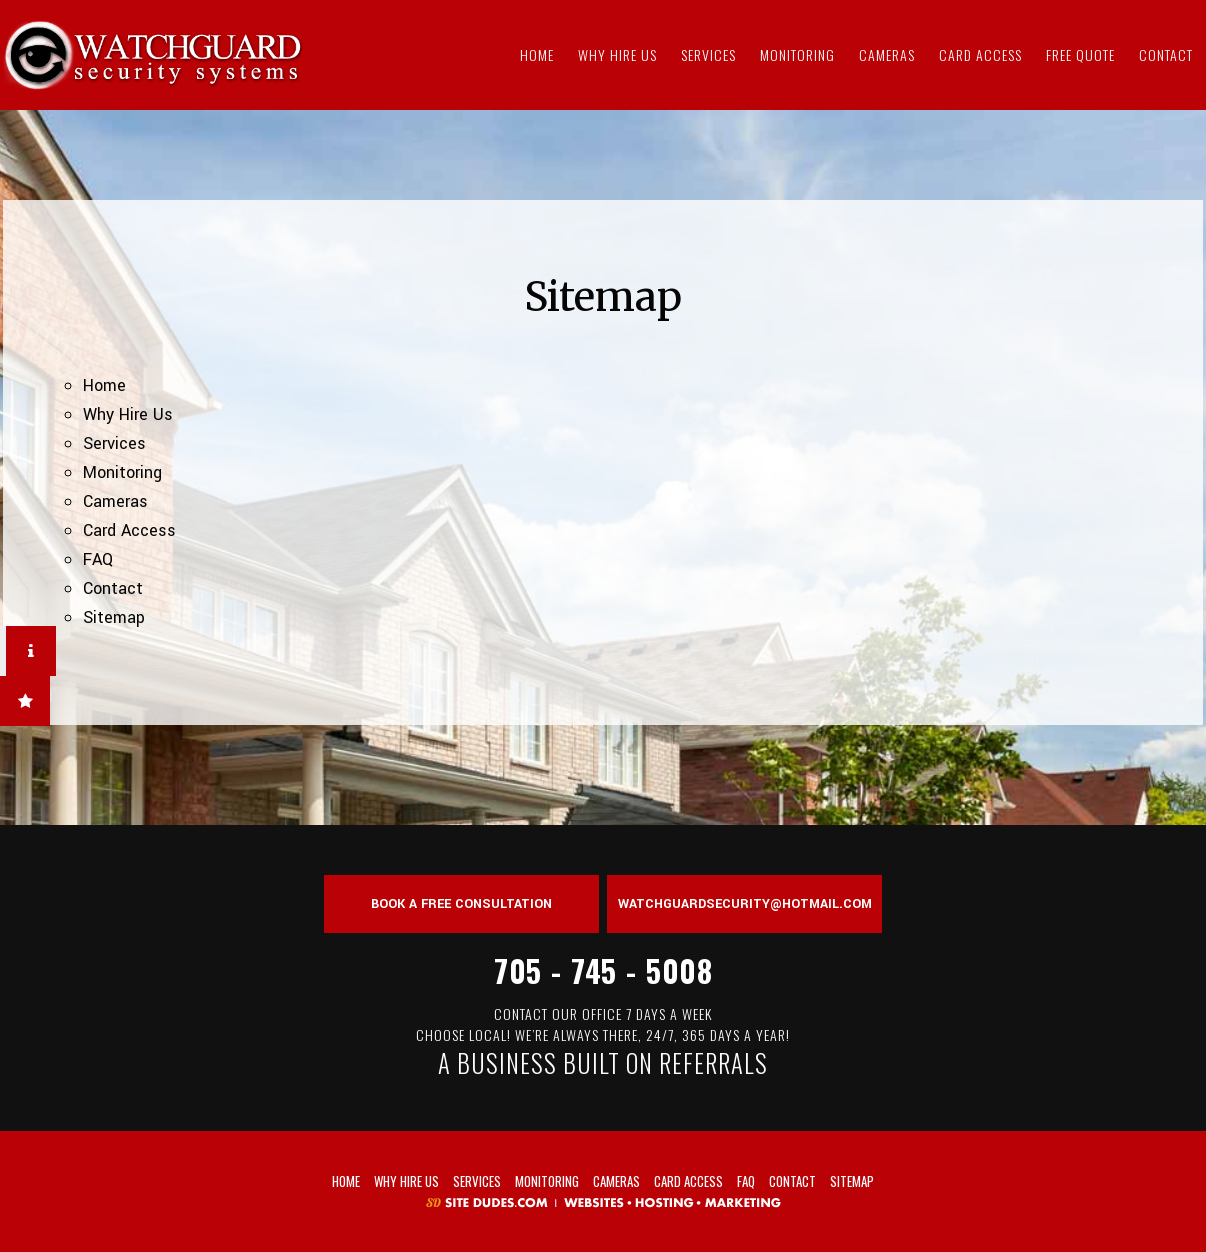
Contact (1166, 54)
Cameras (887, 54)
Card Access (980, 54)
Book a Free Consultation (461, 904)
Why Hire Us (617, 54)
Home (537, 54)
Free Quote (1080, 54)
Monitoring (797, 54)
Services (708, 54)
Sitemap (114, 617)
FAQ (98, 559)
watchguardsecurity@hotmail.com (745, 904)
